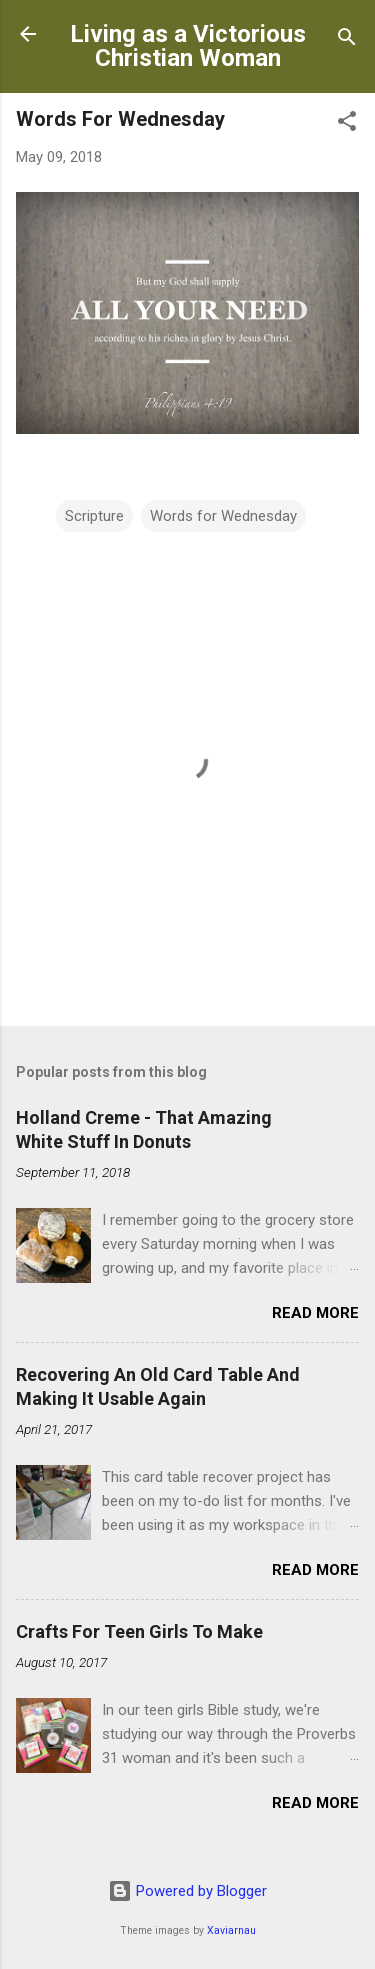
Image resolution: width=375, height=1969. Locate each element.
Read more (315, 1313)
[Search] (347, 40)
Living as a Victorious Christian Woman (188, 46)
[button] (347, 124)
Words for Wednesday (223, 516)
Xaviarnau (231, 1930)
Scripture (94, 516)
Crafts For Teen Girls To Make (139, 1631)
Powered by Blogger (187, 1891)
